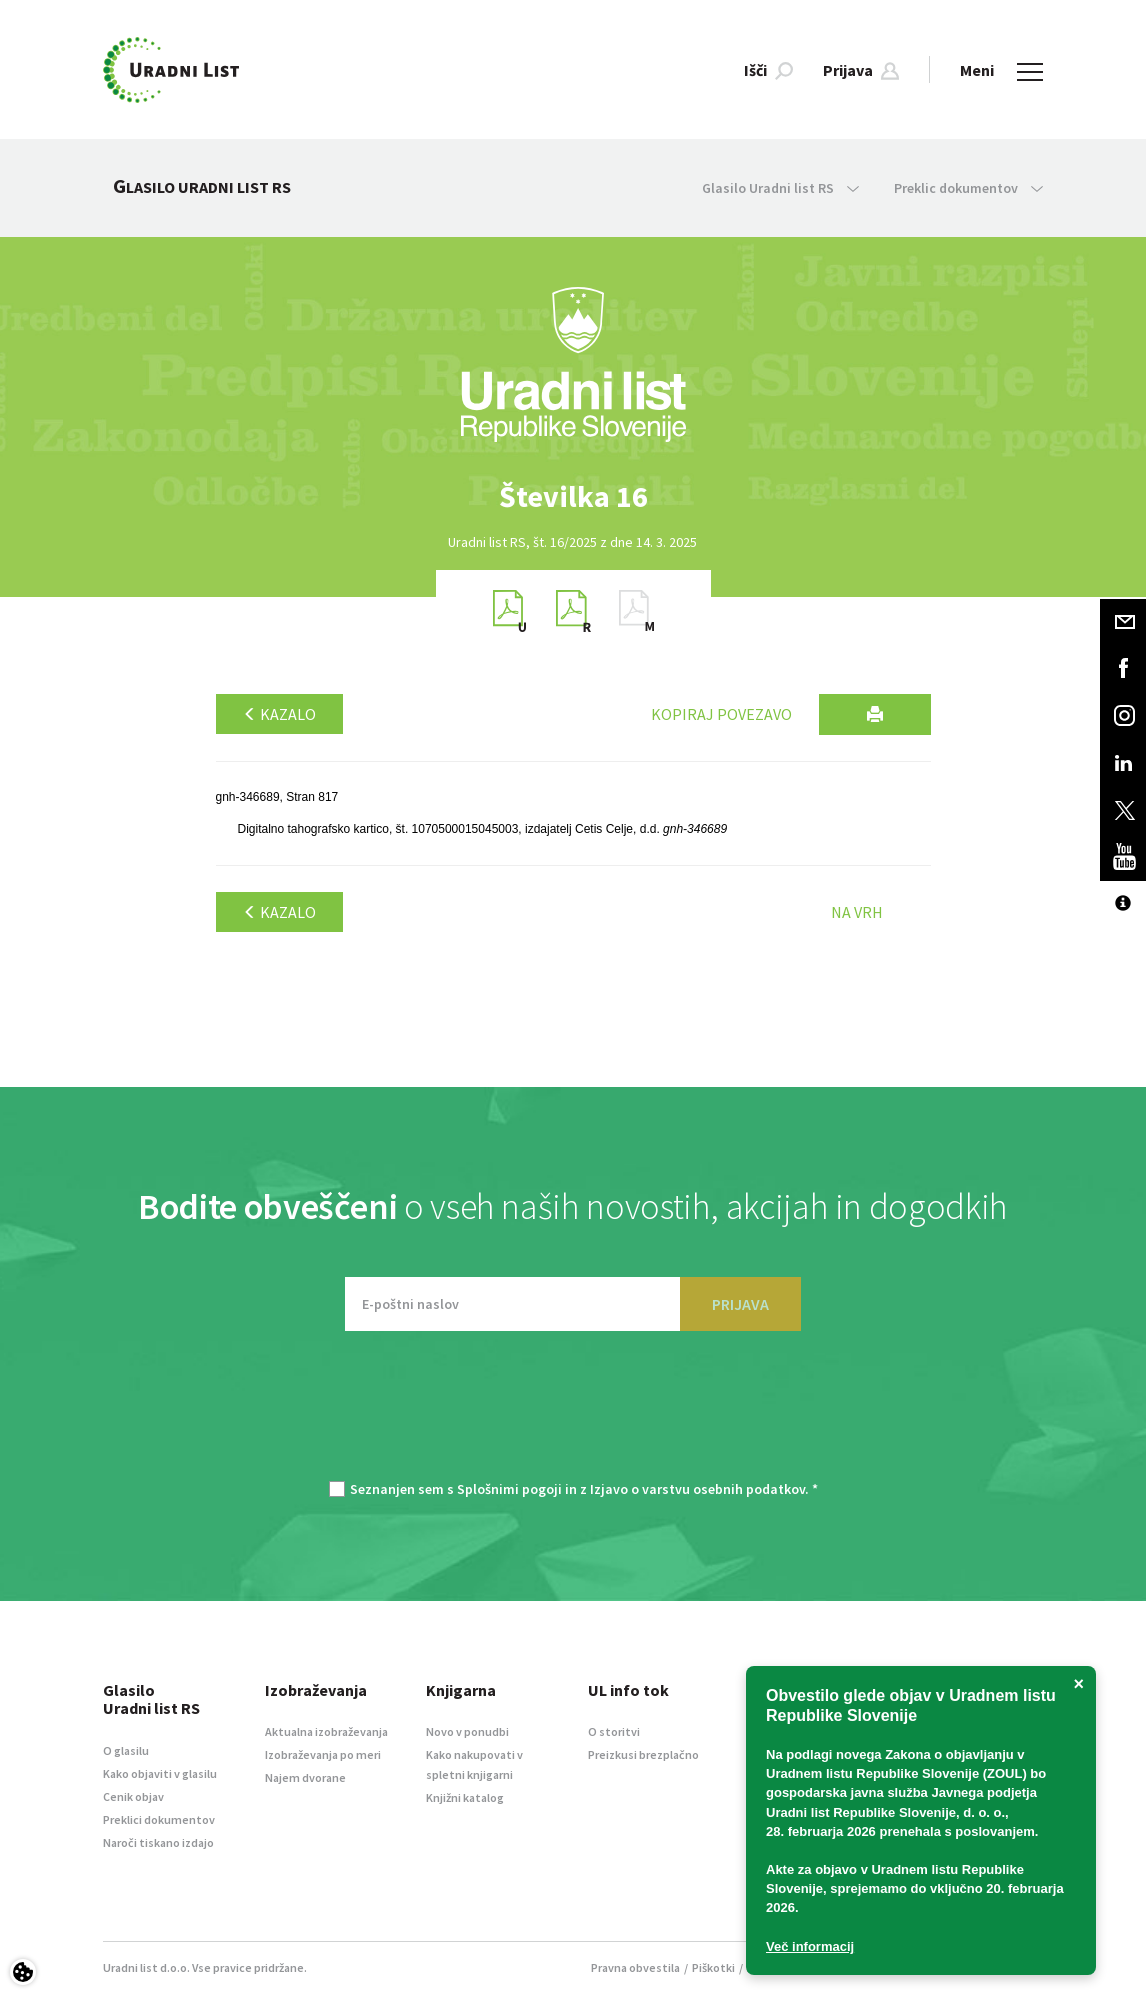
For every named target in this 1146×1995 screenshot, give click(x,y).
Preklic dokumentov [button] (968, 188)
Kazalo (279, 714)
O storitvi (614, 1731)
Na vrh (857, 912)
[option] (573, 496)
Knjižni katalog (465, 1797)
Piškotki (713, 1967)
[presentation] (573, 1416)
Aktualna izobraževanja (326, 1731)
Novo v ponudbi (467, 1731)
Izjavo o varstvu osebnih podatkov (697, 1489)
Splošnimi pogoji (509, 1489)
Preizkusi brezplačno (643, 1754)
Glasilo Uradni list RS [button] (780, 188)
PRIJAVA (740, 1304)
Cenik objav (133, 1796)
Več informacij (810, 1946)
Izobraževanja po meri (323, 1754)
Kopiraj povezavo (721, 714)
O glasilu (126, 1750)
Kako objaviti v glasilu (160, 1773)
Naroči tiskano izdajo (158, 1842)
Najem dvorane (305, 1777)
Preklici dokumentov (159, 1819)
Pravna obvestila (635, 1967)
